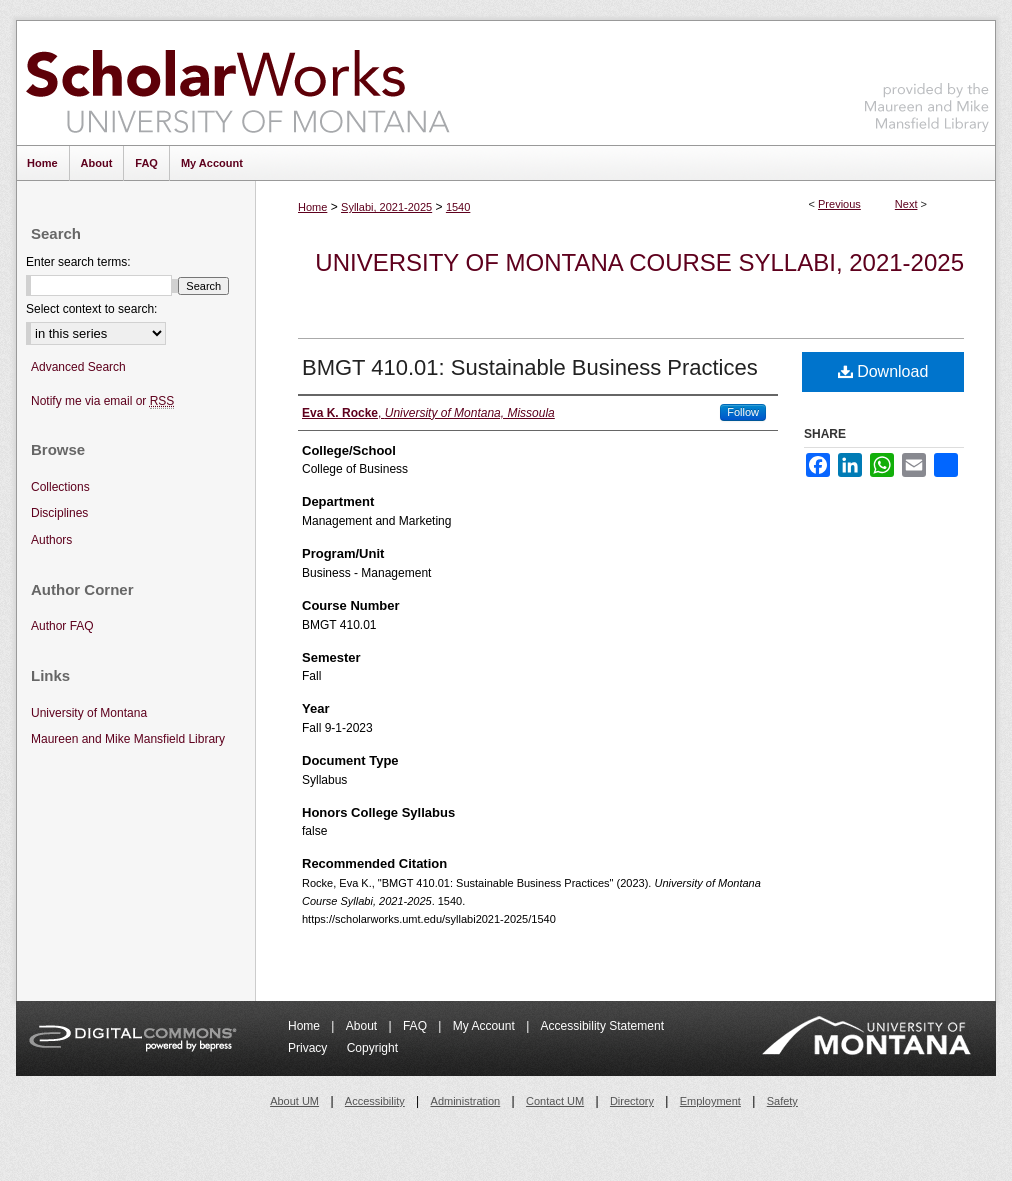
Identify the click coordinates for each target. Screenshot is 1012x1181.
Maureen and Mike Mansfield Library (927, 79)
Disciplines (59, 513)
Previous (839, 204)
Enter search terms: (78, 262)
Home (312, 207)
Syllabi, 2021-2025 (386, 207)
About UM (294, 1101)
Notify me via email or (102, 401)
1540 (458, 207)
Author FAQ (62, 626)
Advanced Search (78, 367)
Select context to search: (91, 309)
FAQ (416, 1026)
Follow (743, 412)
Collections (60, 487)
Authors (51, 540)
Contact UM (555, 1101)
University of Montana (89, 713)
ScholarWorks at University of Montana (237, 83)
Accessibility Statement (602, 1026)
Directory (632, 1101)
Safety (782, 1101)
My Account (485, 1026)
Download (883, 371)
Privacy (309, 1048)
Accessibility (375, 1101)
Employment (710, 1101)
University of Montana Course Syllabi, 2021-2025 (639, 262)
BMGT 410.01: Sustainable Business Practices (530, 367)
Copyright (372, 1048)
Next (906, 204)
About (363, 1026)
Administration (466, 1101)
